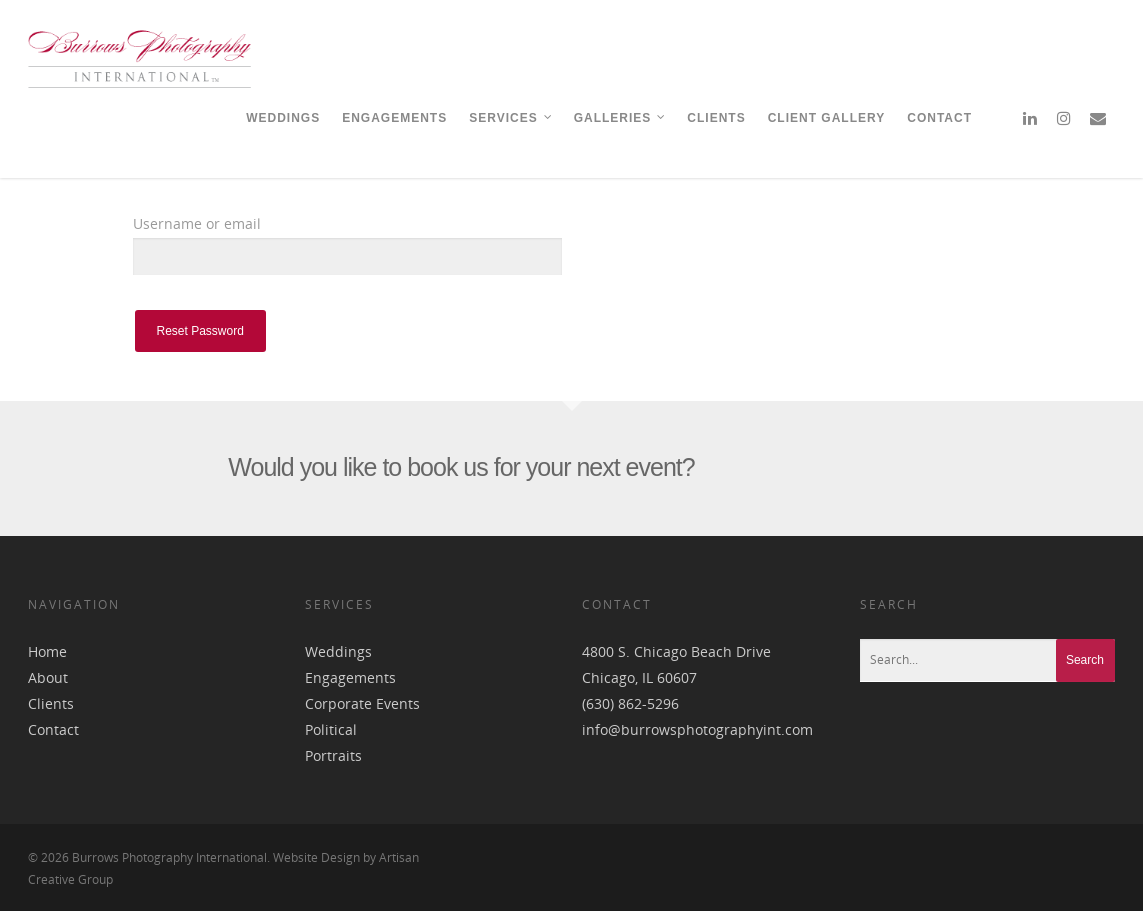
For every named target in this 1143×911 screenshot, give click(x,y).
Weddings (338, 651)
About (48, 677)
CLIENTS (716, 118)
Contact (53, 729)
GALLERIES (621, 118)
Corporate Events (362, 703)
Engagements (350, 677)
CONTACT (939, 118)
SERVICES (511, 118)
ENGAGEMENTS (394, 118)
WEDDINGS (283, 118)
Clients (51, 703)
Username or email (197, 223)
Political (331, 729)
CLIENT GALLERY (827, 118)
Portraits (333, 755)
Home (47, 651)
